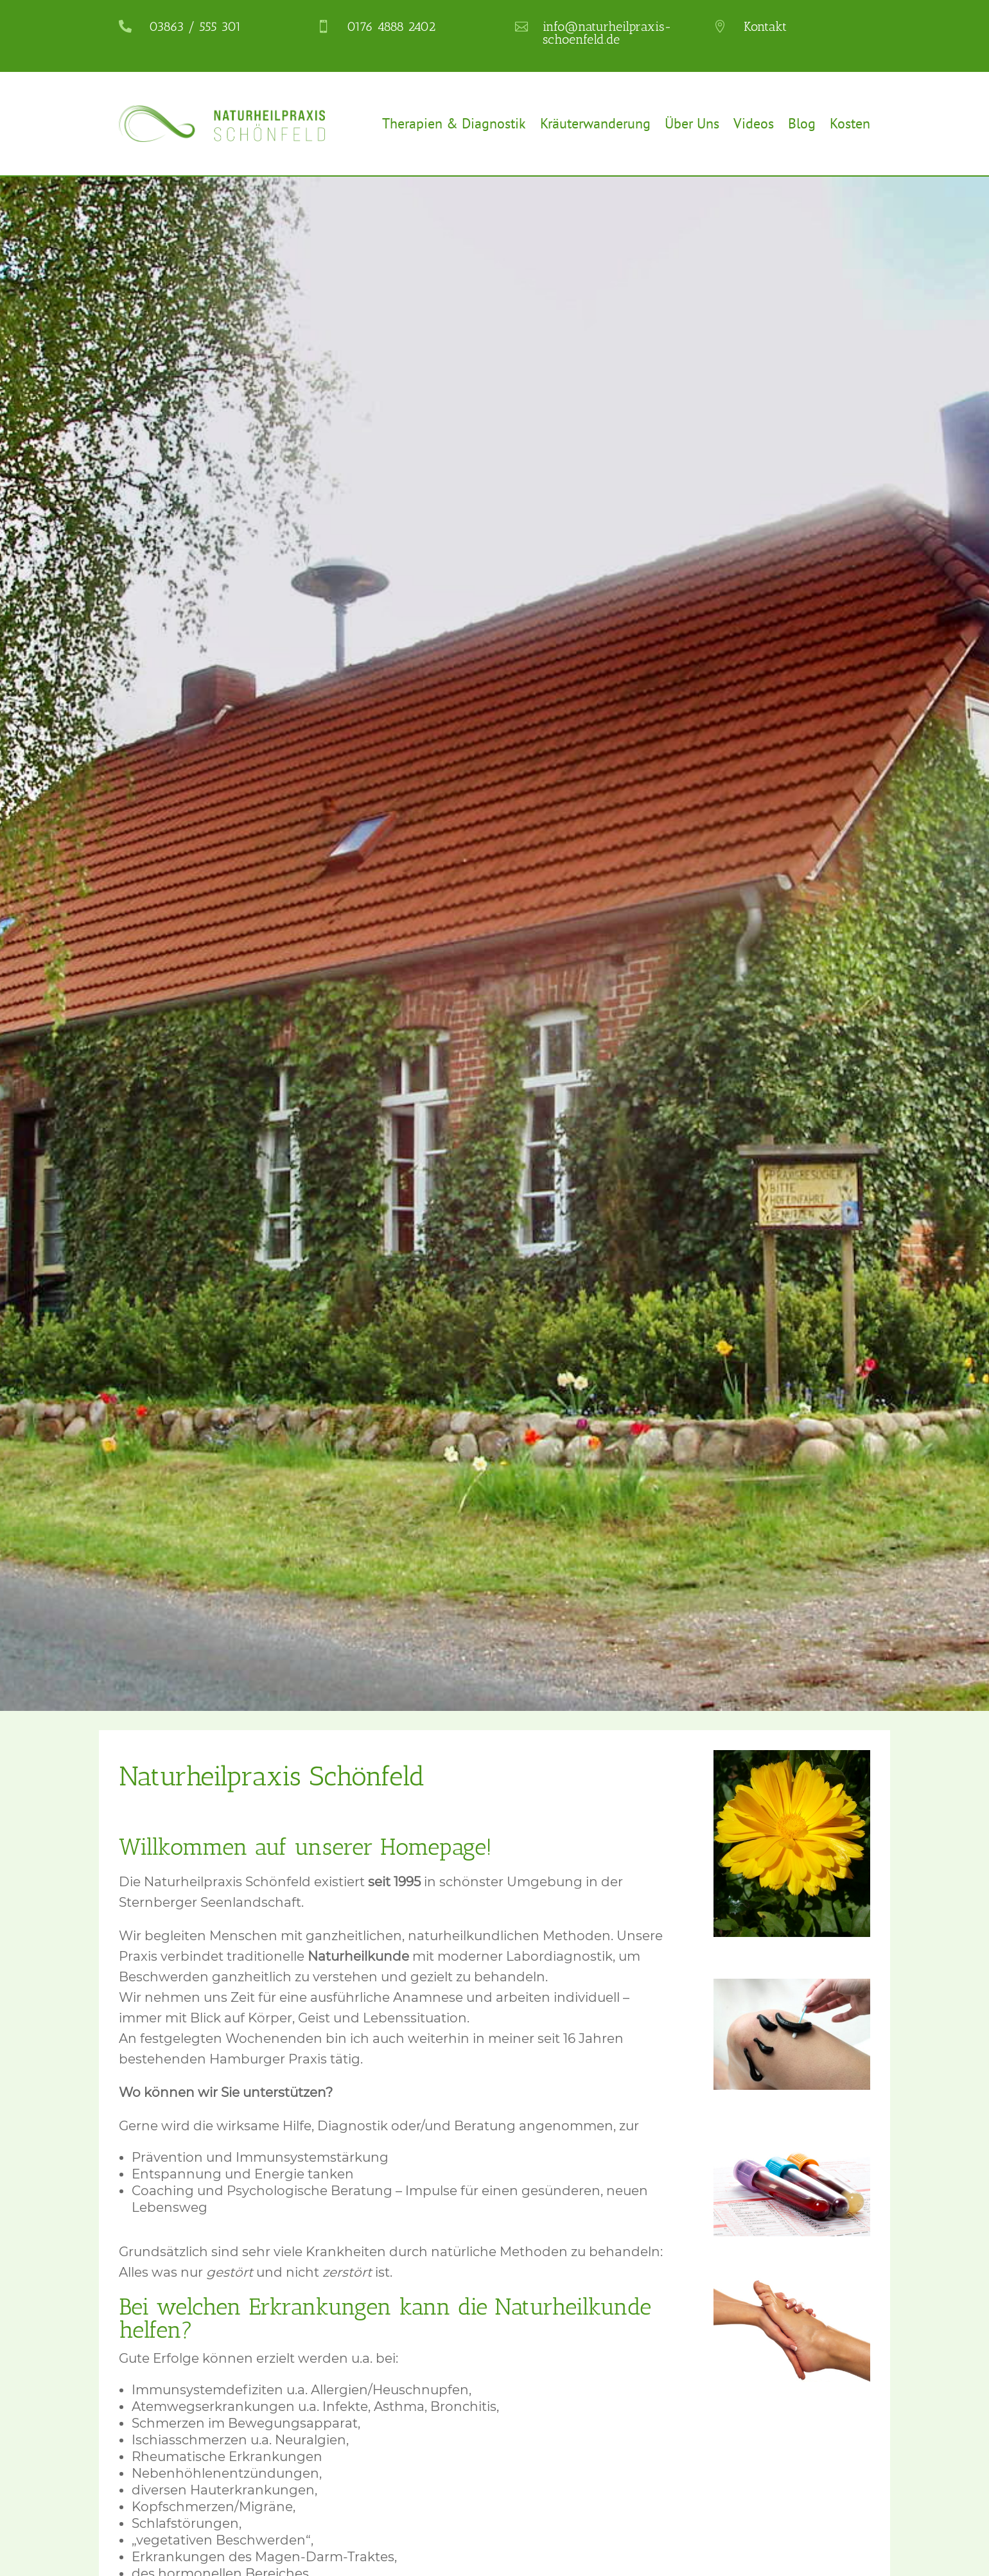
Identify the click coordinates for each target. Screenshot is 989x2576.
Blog (802, 123)
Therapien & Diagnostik (454, 123)
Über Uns (692, 123)
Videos (753, 123)
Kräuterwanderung (595, 123)
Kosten (850, 123)
